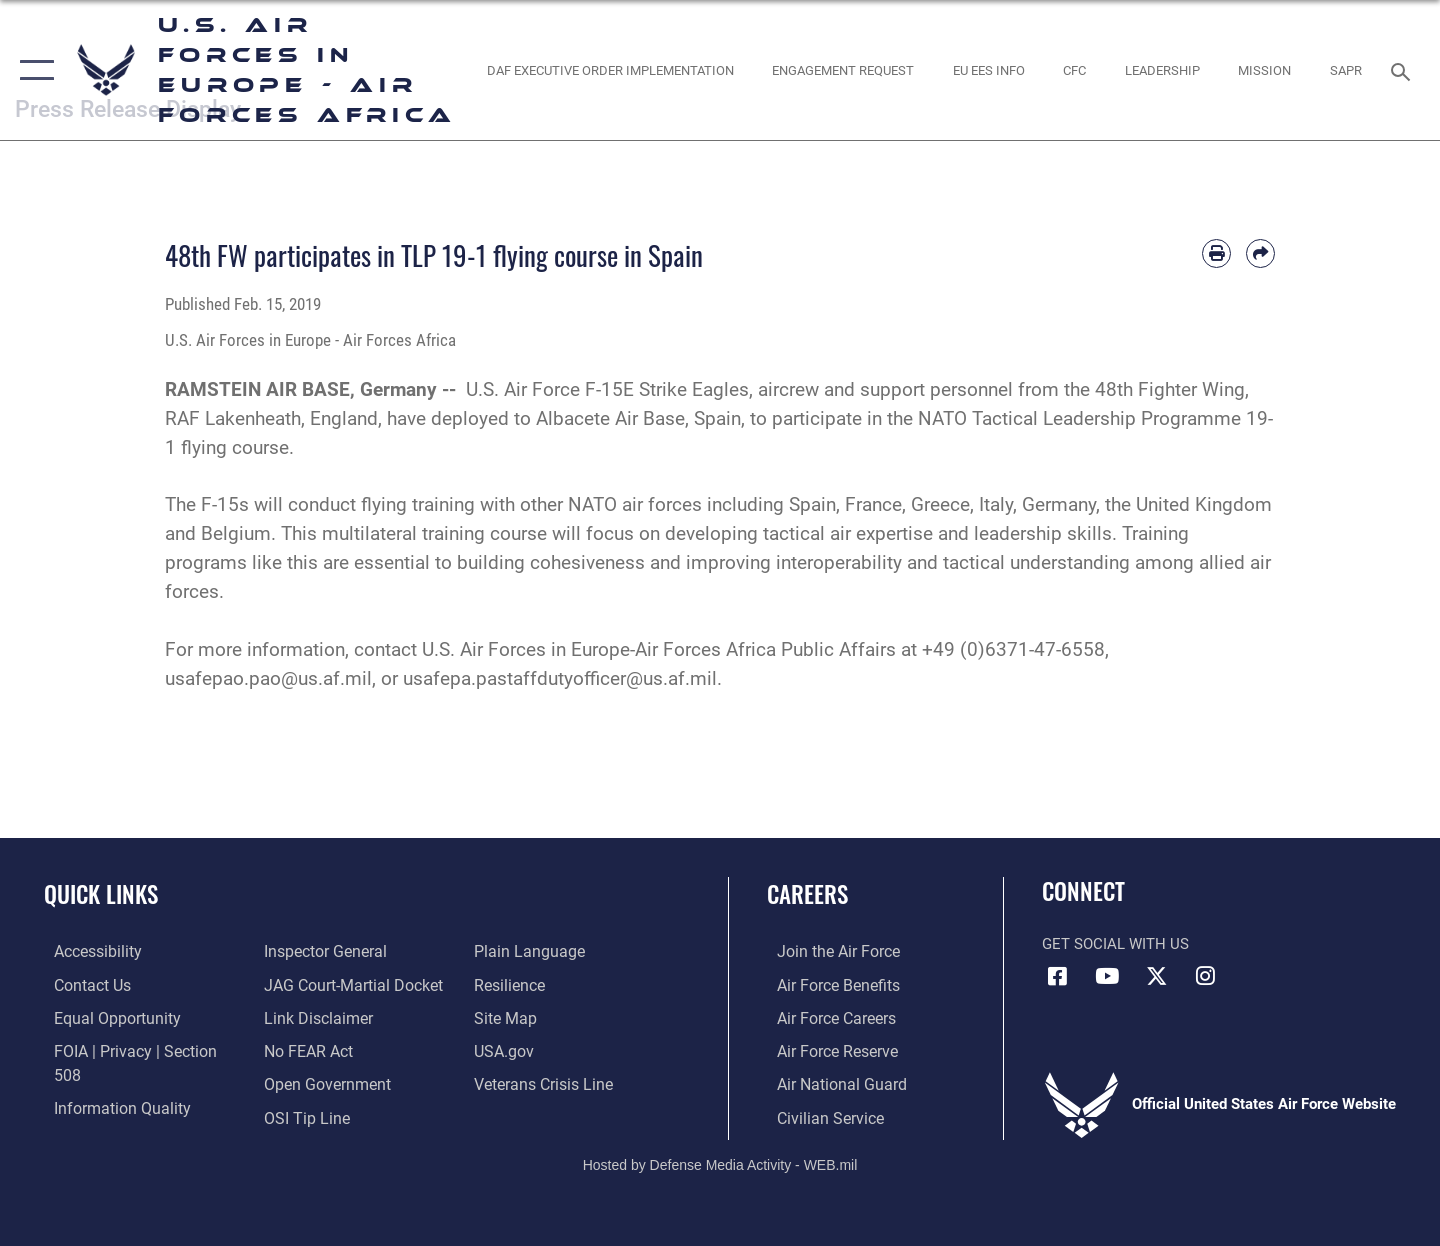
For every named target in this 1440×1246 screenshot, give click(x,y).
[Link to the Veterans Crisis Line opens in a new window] (544, 1050)
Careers (807, 894)
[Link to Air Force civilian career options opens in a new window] (818, 1115)
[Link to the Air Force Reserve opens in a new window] (826, 1050)
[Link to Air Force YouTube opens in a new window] (1107, 976)
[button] (32, 70)
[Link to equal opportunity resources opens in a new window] (103, 1017)
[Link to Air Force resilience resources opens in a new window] (511, 951)
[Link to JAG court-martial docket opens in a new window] (347, 951)
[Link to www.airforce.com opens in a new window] (826, 951)
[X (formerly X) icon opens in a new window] (1156, 976)
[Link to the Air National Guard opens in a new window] (828, 1082)
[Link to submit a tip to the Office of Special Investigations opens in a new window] (301, 1082)
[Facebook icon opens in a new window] (1057, 976)
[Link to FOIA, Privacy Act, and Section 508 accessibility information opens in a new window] (135, 1050)
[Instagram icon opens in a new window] (1205, 976)
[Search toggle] (1403, 70)
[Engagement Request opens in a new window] (843, 69)
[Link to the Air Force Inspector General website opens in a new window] (103, 1115)
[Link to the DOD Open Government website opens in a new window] (320, 1050)
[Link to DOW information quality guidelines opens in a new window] (108, 1082)
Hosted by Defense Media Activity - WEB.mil (720, 1162)
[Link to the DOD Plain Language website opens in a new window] (311, 1115)
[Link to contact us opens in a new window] (81, 984)
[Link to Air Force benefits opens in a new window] (826, 984)
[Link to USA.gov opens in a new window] (505, 1017)
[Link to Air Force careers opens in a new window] (825, 1017)
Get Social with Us (1115, 944)
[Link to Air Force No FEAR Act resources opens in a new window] (304, 1017)
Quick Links (101, 894)
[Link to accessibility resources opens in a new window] (87, 951)
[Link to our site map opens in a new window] (506, 984)
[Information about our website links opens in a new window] (313, 984)
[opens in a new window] (610, 69)
